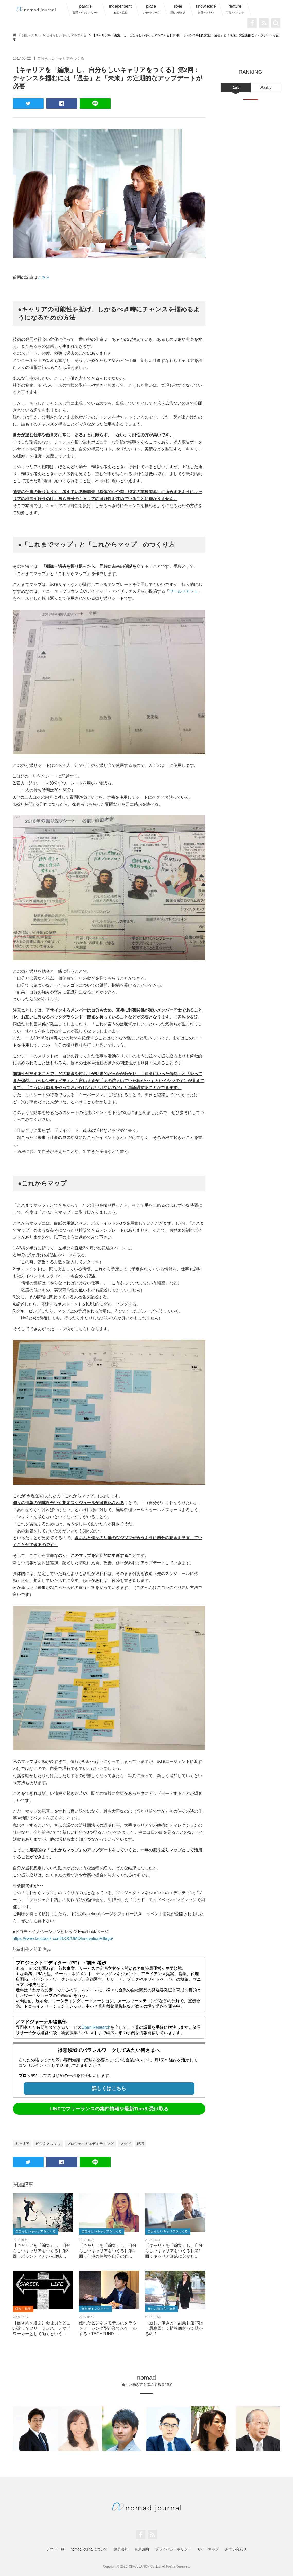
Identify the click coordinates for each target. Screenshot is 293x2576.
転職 (140, 2144)
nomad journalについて (89, 2549)
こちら (44, 277)
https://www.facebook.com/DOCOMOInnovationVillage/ (63, 1938)
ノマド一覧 (55, 2549)
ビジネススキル (48, 2144)
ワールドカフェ (183, 591)
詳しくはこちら (109, 2088)
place (151, 9)
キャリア (22, 2144)
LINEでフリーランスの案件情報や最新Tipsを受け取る (108, 2108)
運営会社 (121, 2549)
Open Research (96, 2027)
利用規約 (142, 2549)
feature (235, 9)
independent (120, 9)
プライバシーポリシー (173, 2549)
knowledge (206, 9)
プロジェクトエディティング (90, 2144)
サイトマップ (208, 2549)
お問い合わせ (236, 2549)
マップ (125, 2144)
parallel (86, 9)
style (178, 9)
